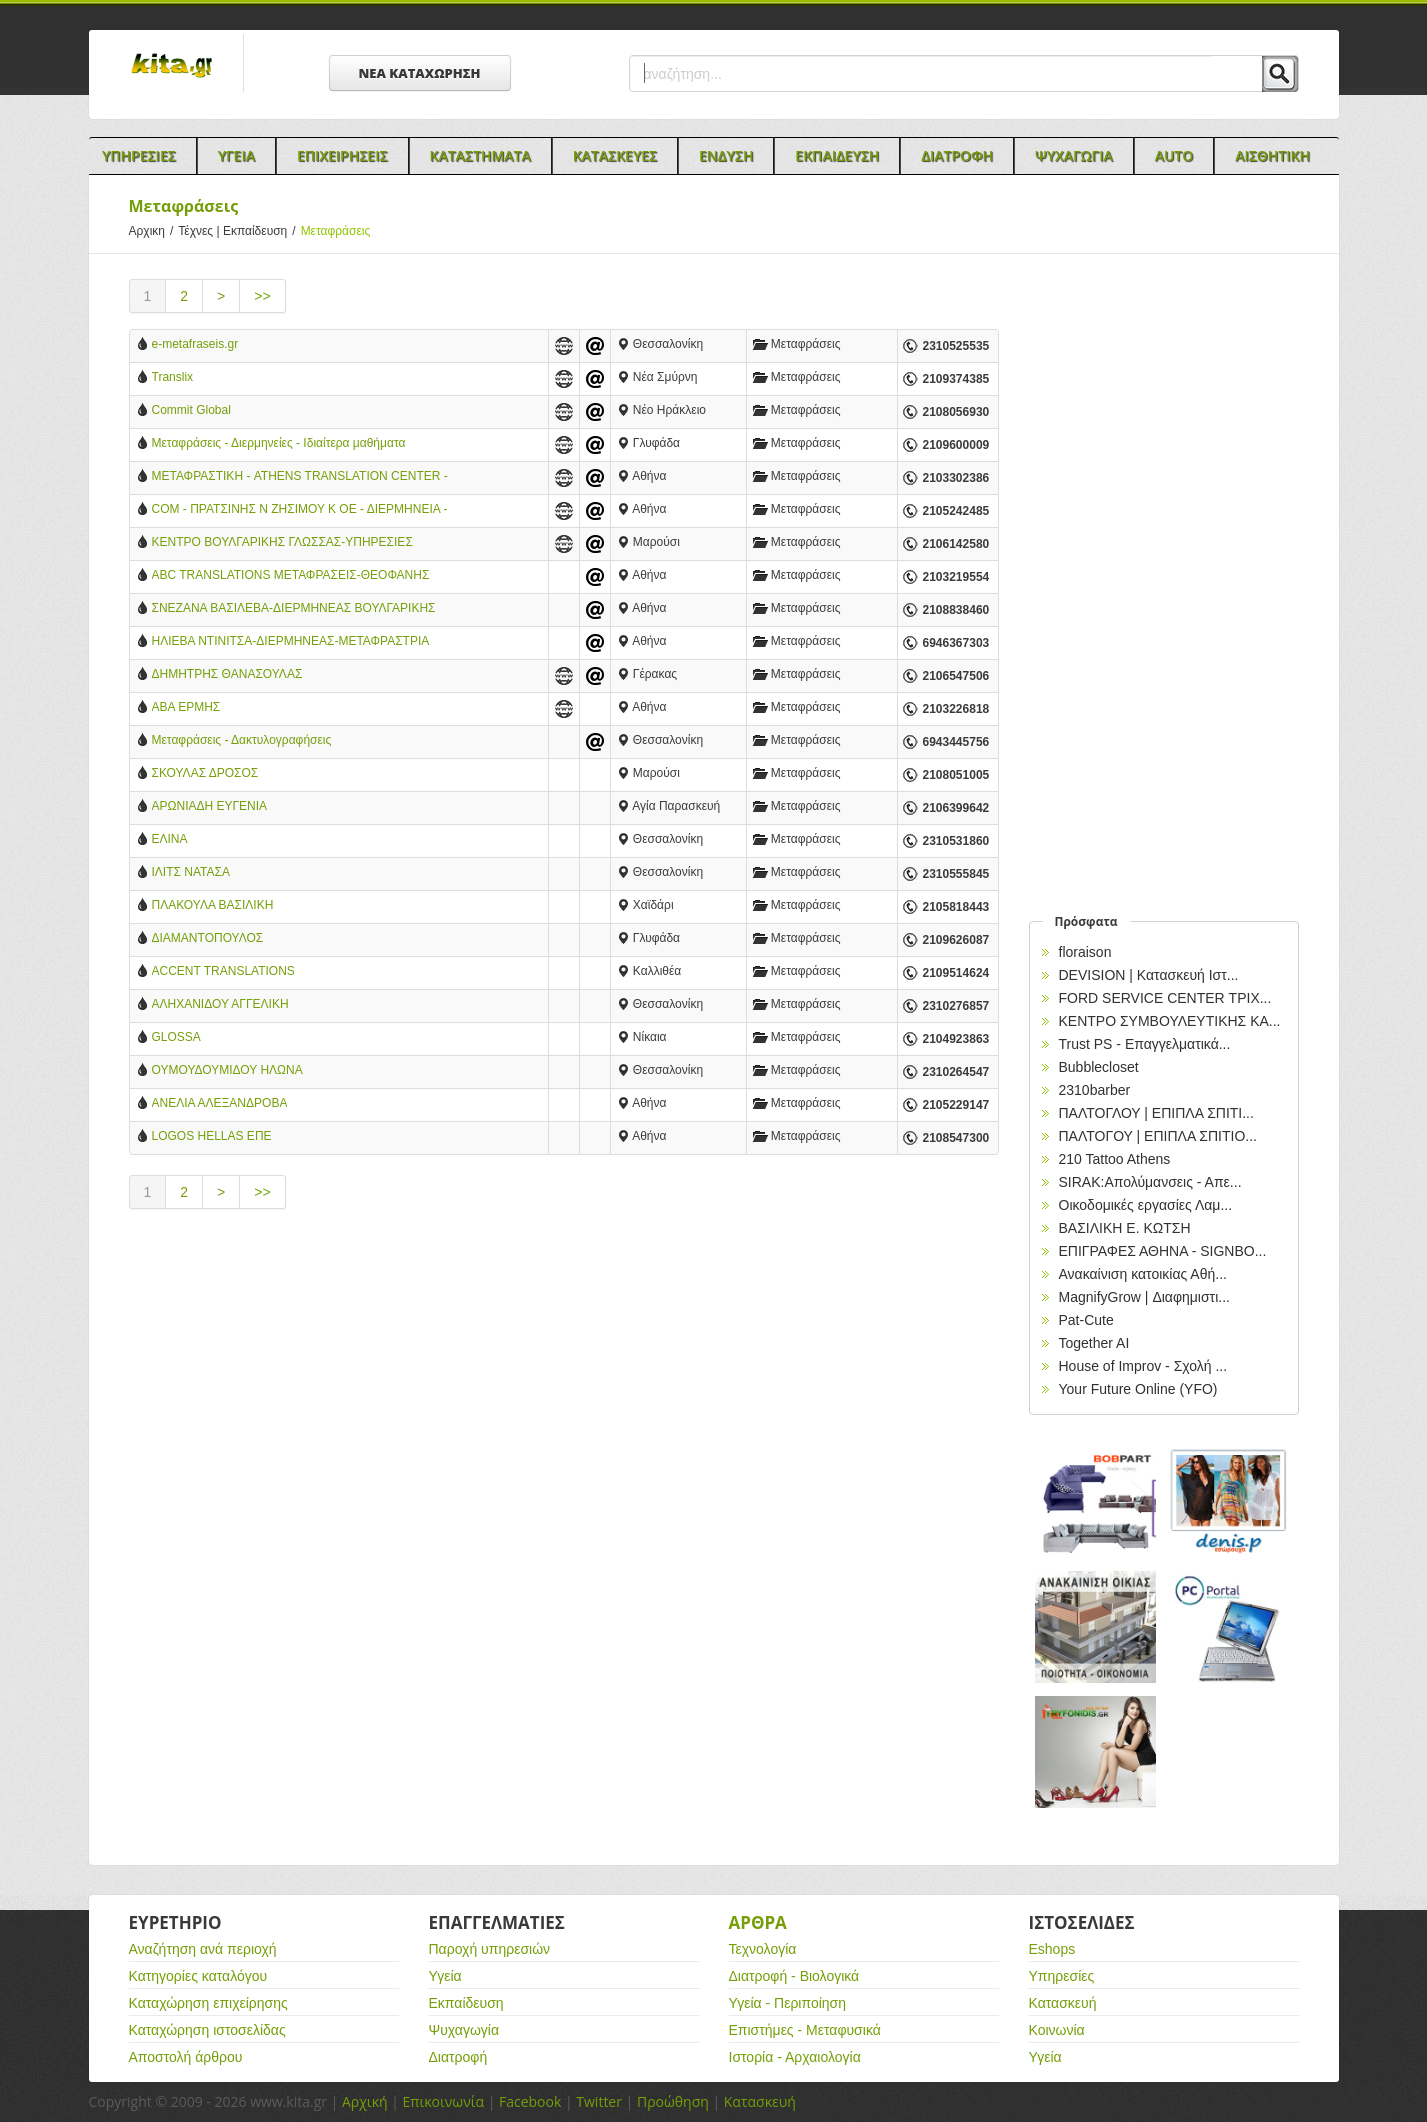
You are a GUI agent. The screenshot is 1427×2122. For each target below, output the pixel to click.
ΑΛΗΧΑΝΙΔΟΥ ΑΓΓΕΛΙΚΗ (220, 1004)
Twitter (599, 2101)
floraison (1085, 952)
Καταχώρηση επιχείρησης (208, 2003)
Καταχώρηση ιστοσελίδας (207, 2030)
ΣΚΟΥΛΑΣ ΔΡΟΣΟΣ (205, 773)
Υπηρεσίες (1062, 1976)
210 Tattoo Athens (1115, 1159)
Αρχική (365, 2101)
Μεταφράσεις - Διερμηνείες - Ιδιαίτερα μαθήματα (279, 443)
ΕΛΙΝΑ (170, 839)
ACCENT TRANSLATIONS (223, 971)
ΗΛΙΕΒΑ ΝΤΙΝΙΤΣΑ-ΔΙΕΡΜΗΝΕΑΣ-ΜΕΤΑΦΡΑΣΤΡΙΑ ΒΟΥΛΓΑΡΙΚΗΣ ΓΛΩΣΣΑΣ (290, 642)
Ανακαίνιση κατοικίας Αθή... (1143, 1274)
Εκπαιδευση (837, 155)
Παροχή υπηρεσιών (490, 1949)
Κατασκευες (615, 155)
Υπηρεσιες (139, 155)
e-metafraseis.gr (195, 344)
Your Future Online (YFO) (1138, 1389)
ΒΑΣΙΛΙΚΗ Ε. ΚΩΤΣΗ (1125, 1228)
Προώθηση (673, 2101)
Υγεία (445, 1976)
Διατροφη (957, 155)
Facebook (530, 2101)
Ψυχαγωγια (1074, 155)
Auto (1174, 155)
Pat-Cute (1086, 1320)
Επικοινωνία (443, 2101)
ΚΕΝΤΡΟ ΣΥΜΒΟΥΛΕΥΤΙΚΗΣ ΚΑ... (1170, 1021)
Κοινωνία (1057, 2030)
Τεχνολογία (763, 1949)
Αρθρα (758, 1922)
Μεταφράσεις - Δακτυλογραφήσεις (242, 740)
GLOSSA (176, 1037)
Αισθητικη (1272, 155)
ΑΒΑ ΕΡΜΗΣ (186, 707)
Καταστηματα (480, 155)
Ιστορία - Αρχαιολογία (795, 2057)
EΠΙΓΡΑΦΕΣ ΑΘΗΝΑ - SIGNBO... (1163, 1251)
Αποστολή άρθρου (186, 2057)
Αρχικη (154, 231)
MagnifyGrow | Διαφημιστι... (1144, 1297)
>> (262, 296)
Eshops (1052, 1949)
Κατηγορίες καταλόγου (198, 1976)
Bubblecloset (1099, 1067)
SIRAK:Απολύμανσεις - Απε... (1150, 1182)
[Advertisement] (564, 1395)
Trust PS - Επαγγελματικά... (1145, 1044)
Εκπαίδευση (466, 2003)
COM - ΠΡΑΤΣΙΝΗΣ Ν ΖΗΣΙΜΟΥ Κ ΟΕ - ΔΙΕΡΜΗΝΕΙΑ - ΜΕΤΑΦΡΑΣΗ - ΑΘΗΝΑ (300, 510)
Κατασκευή (1063, 2003)
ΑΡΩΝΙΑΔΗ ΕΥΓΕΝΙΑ (210, 806)
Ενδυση (726, 155)
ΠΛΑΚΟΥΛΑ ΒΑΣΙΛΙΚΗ (213, 905)
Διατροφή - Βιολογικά (794, 1976)
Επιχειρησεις (342, 155)
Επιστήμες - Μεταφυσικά (805, 2030)
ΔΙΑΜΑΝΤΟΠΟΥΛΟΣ (208, 938)
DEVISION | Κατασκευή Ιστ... (1149, 975)
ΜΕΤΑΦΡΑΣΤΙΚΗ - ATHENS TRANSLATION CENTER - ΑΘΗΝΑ (300, 477)
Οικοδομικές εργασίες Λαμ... (1146, 1205)
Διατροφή (458, 2057)
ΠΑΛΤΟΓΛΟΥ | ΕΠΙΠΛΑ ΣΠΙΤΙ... (1156, 1113)
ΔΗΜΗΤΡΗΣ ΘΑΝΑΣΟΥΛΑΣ (227, 674)
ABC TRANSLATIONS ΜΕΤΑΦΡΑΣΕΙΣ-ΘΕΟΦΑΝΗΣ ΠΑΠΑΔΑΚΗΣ (291, 576)
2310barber (1095, 1090)
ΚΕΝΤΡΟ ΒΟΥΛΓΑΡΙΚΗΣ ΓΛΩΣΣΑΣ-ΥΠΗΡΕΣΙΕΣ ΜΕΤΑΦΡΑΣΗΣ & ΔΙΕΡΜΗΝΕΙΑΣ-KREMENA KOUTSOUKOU (282, 543)
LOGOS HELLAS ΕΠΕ (212, 1136)
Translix (173, 377)
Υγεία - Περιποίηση (788, 2003)
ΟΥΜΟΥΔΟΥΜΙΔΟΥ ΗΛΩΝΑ (227, 1070)
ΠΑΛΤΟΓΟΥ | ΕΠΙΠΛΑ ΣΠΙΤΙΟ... (1158, 1136)
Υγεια (236, 155)
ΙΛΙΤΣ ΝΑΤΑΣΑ (191, 872)
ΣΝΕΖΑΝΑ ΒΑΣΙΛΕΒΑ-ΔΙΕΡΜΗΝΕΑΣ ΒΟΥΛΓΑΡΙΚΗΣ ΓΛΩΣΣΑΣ (294, 609)
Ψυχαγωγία (464, 2030)
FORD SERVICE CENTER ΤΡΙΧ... (1165, 998)
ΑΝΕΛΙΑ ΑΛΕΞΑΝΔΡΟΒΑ (220, 1103)
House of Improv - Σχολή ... (1143, 1366)
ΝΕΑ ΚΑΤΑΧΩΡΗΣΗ (420, 73)
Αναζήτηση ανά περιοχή (203, 1949)
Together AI (1094, 1343)
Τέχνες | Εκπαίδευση (239, 231)
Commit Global (191, 410)
